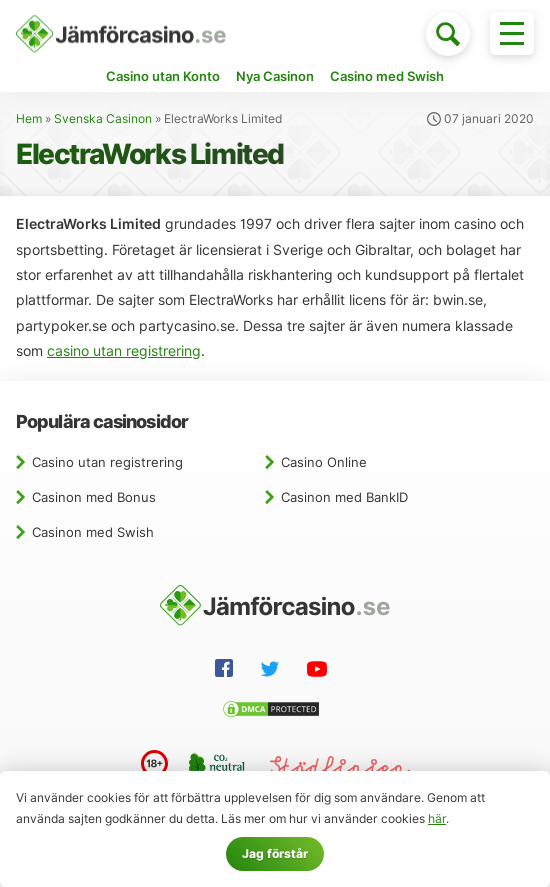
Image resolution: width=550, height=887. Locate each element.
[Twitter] (274, 672)
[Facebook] (228, 671)
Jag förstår (275, 853)
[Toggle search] (448, 34)
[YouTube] (321, 672)
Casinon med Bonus (94, 497)
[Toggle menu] (512, 33)
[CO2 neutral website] (219, 767)
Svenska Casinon (103, 118)
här (437, 818)
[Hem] (121, 34)
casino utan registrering (124, 351)
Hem (29, 118)
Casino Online (324, 462)
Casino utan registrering (107, 462)
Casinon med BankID (344, 497)
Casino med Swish (387, 76)
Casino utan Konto (163, 76)
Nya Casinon (275, 76)
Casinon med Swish (93, 532)
